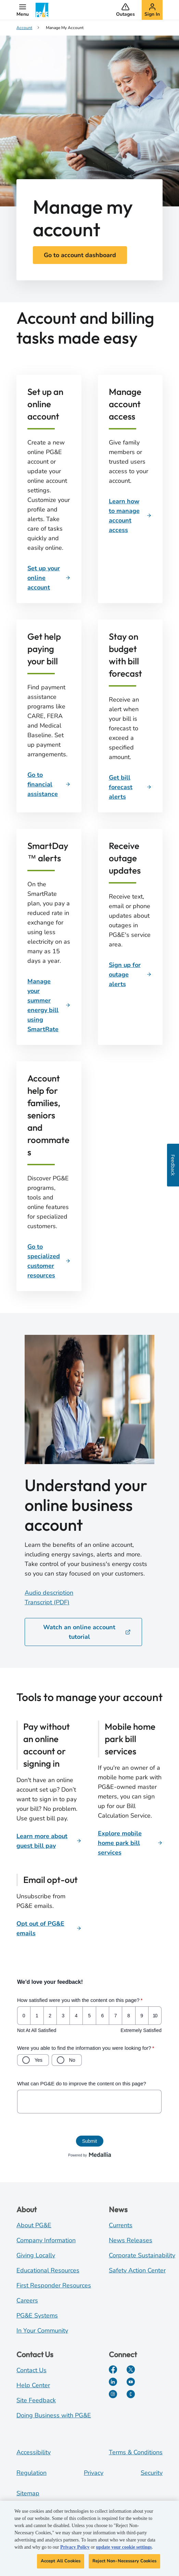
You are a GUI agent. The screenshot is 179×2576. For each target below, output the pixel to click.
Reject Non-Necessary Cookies (124, 2561)
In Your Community (42, 2330)
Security (152, 2473)
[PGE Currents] (131, 2394)
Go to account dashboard (80, 255)
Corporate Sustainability (142, 2255)
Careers (27, 2300)
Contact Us (31, 2370)
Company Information (46, 2240)
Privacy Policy (75, 2547)
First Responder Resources (53, 2285)
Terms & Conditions (136, 2452)
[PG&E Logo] (42, 10)
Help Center (33, 2385)
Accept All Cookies (60, 2561)
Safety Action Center (137, 2270)
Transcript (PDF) (47, 1602)
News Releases (130, 2240)
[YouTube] (131, 2382)
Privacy (93, 2473)
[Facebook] (113, 2369)
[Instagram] (113, 2394)
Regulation (31, 2473)
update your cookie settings (124, 2547)
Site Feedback (36, 2400)
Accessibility (33, 2452)
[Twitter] (131, 2369)
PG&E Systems (37, 2315)
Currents (120, 2225)
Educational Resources (47, 2270)
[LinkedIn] (113, 2382)
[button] (22, 10)
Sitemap (27, 2493)
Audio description (49, 1593)
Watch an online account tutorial (87, 1632)
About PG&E (33, 2225)
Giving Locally (35, 2255)
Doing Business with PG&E (53, 2415)
